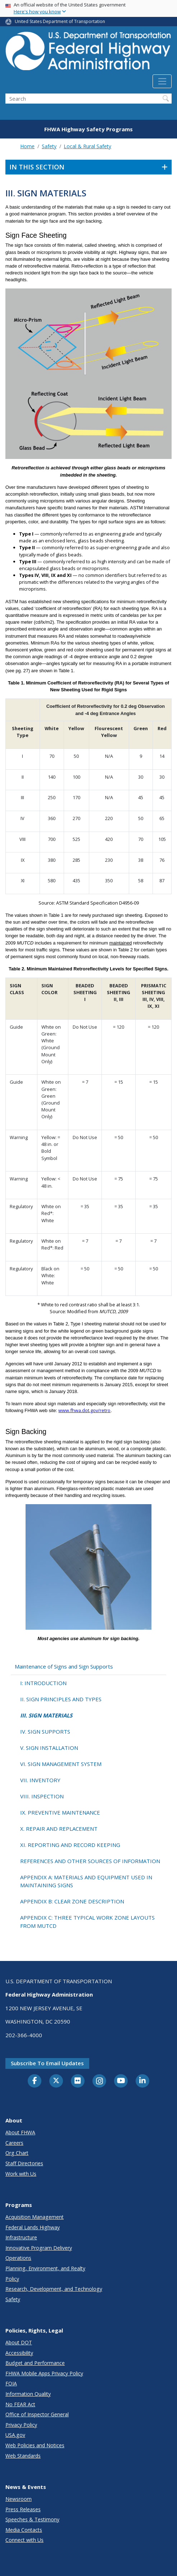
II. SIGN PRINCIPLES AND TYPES (60, 1699)
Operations (18, 2257)
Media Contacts (23, 2529)
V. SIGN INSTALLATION (49, 1747)
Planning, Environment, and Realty (45, 2268)
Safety (49, 146)
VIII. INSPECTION (42, 1796)
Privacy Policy (21, 2424)
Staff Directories (24, 2163)
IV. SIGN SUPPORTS (45, 1731)
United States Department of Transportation (60, 21)
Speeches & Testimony (32, 2519)
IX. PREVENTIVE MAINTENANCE (60, 1812)
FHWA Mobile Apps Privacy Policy (44, 2373)
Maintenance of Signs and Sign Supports (64, 1666)
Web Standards (23, 2455)
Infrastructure (21, 2237)
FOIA (11, 2383)
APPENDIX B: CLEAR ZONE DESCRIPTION (72, 1901)
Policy (12, 2278)
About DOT (18, 2342)
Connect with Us (24, 2539)
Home (27, 146)
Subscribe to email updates (47, 2063)
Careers (14, 2142)
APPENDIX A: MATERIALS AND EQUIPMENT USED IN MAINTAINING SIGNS (86, 1881)
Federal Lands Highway (32, 2227)
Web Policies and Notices (34, 2445)
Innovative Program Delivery (38, 2247)
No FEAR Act (20, 2404)
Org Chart (16, 2152)
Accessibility (19, 2352)
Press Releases (23, 2509)
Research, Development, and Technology (53, 2288)
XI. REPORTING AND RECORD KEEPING (70, 1844)
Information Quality (28, 2393)
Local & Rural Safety (87, 146)
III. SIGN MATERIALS (46, 1715)
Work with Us (20, 2173)
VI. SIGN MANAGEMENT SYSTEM (60, 1763)
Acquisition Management (34, 2216)
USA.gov (15, 2434)
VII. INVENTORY (40, 1780)
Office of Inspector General (37, 2414)
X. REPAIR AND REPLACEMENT (58, 1828)
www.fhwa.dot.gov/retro (84, 1410)
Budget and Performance (35, 2362)
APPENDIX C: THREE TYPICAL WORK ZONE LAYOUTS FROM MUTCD (87, 1921)
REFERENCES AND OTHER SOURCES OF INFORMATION (90, 1861)
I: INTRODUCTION (43, 1683)
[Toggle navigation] (162, 81)
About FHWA (20, 2132)
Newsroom (18, 2498)
